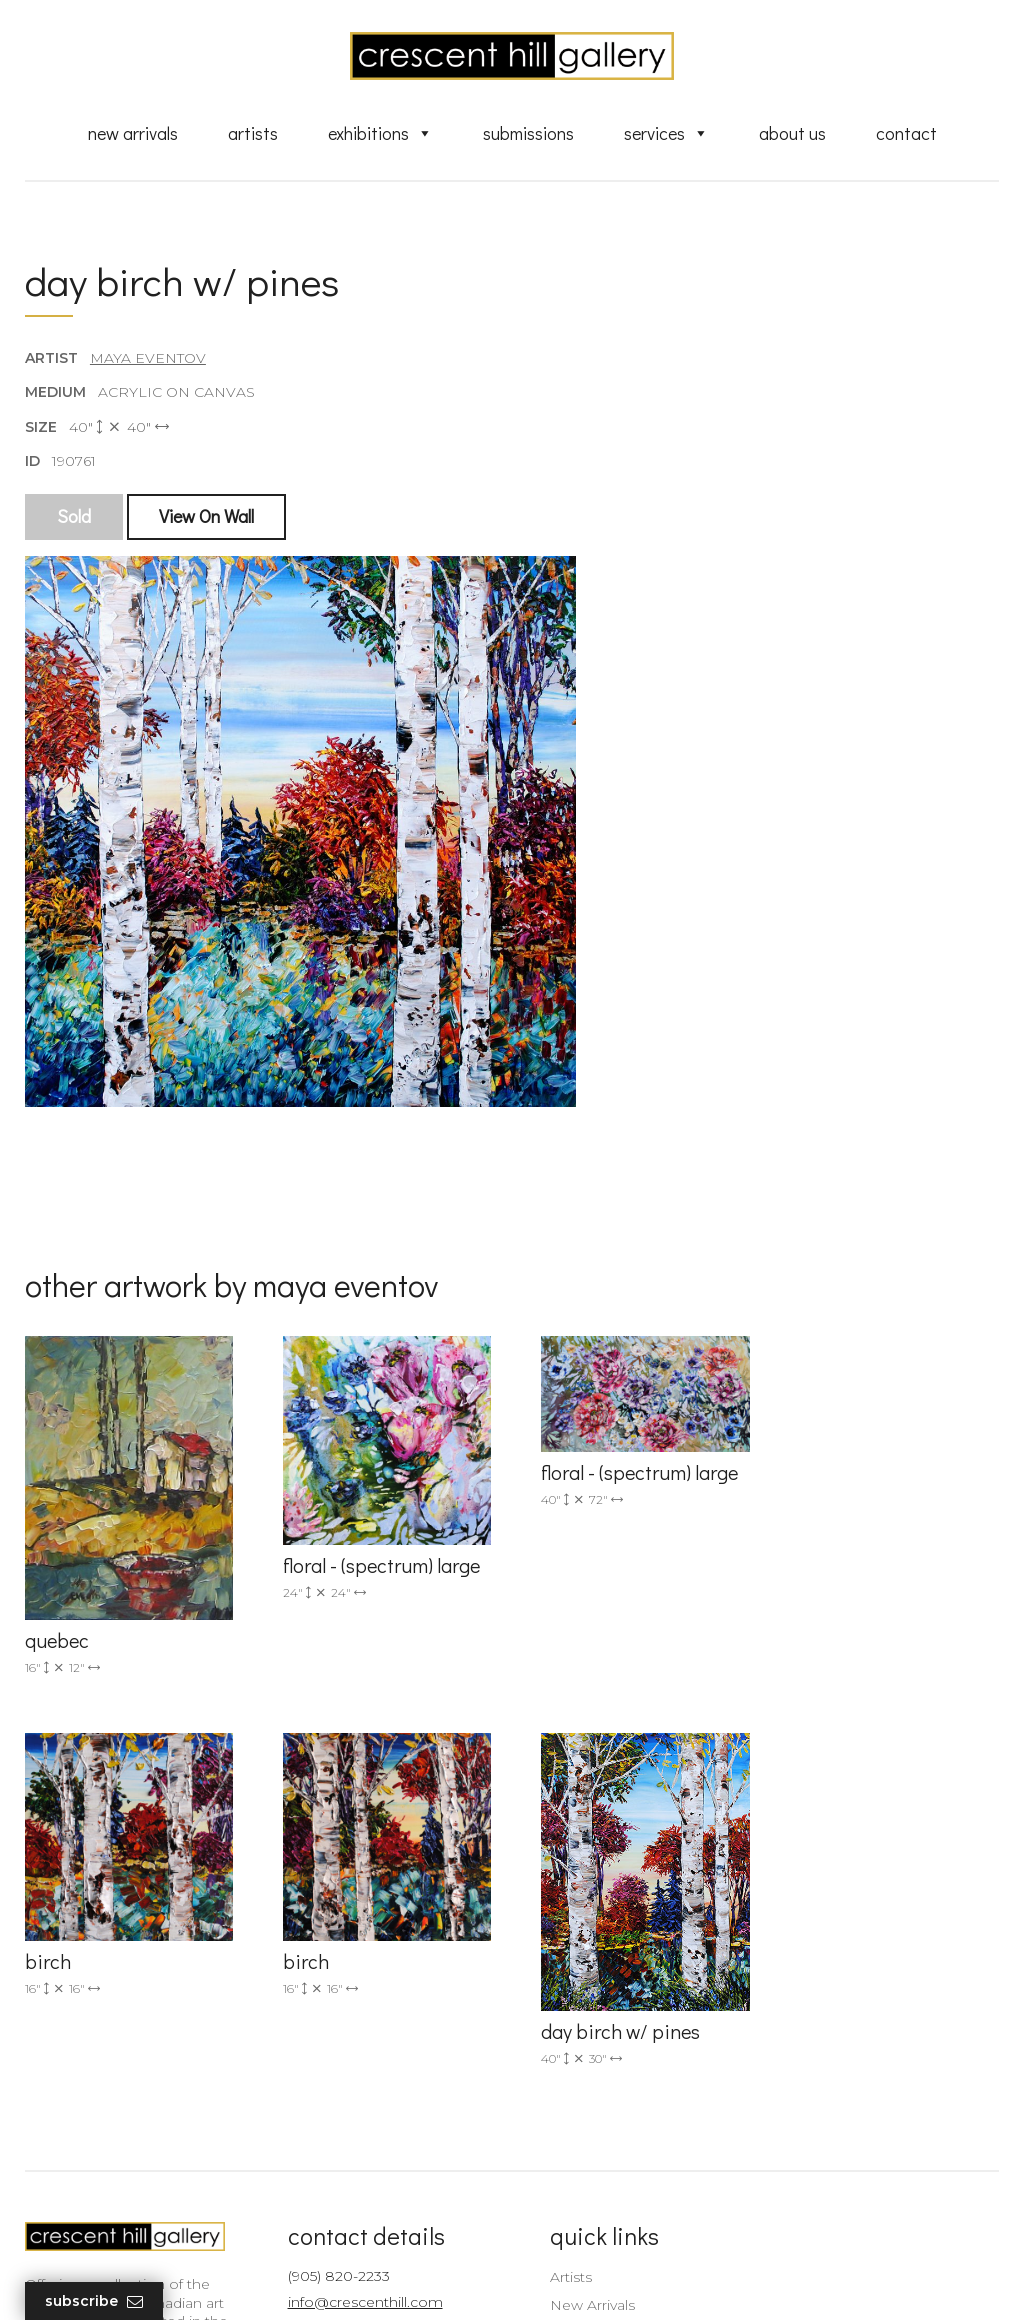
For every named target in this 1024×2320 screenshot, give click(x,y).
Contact (906, 133)
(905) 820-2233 (332, 1973)
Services (666, 133)
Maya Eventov (148, 359)
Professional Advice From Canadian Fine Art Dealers (626, 2097)
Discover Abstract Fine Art (627, 2060)
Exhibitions (380, 133)
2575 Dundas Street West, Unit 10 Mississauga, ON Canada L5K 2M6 (369, 2080)
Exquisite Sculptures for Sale (635, 2032)
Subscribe (94, 2301)
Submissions (528, 133)
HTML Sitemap (589, 2222)
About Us (792, 133)
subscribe (854, 2080)
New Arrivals (133, 133)
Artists (253, 133)
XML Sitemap (584, 2193)
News (557, 2164)
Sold (74, 517)
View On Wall (206, 517)
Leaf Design (622, 2279)
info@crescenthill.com (358, 1999)
